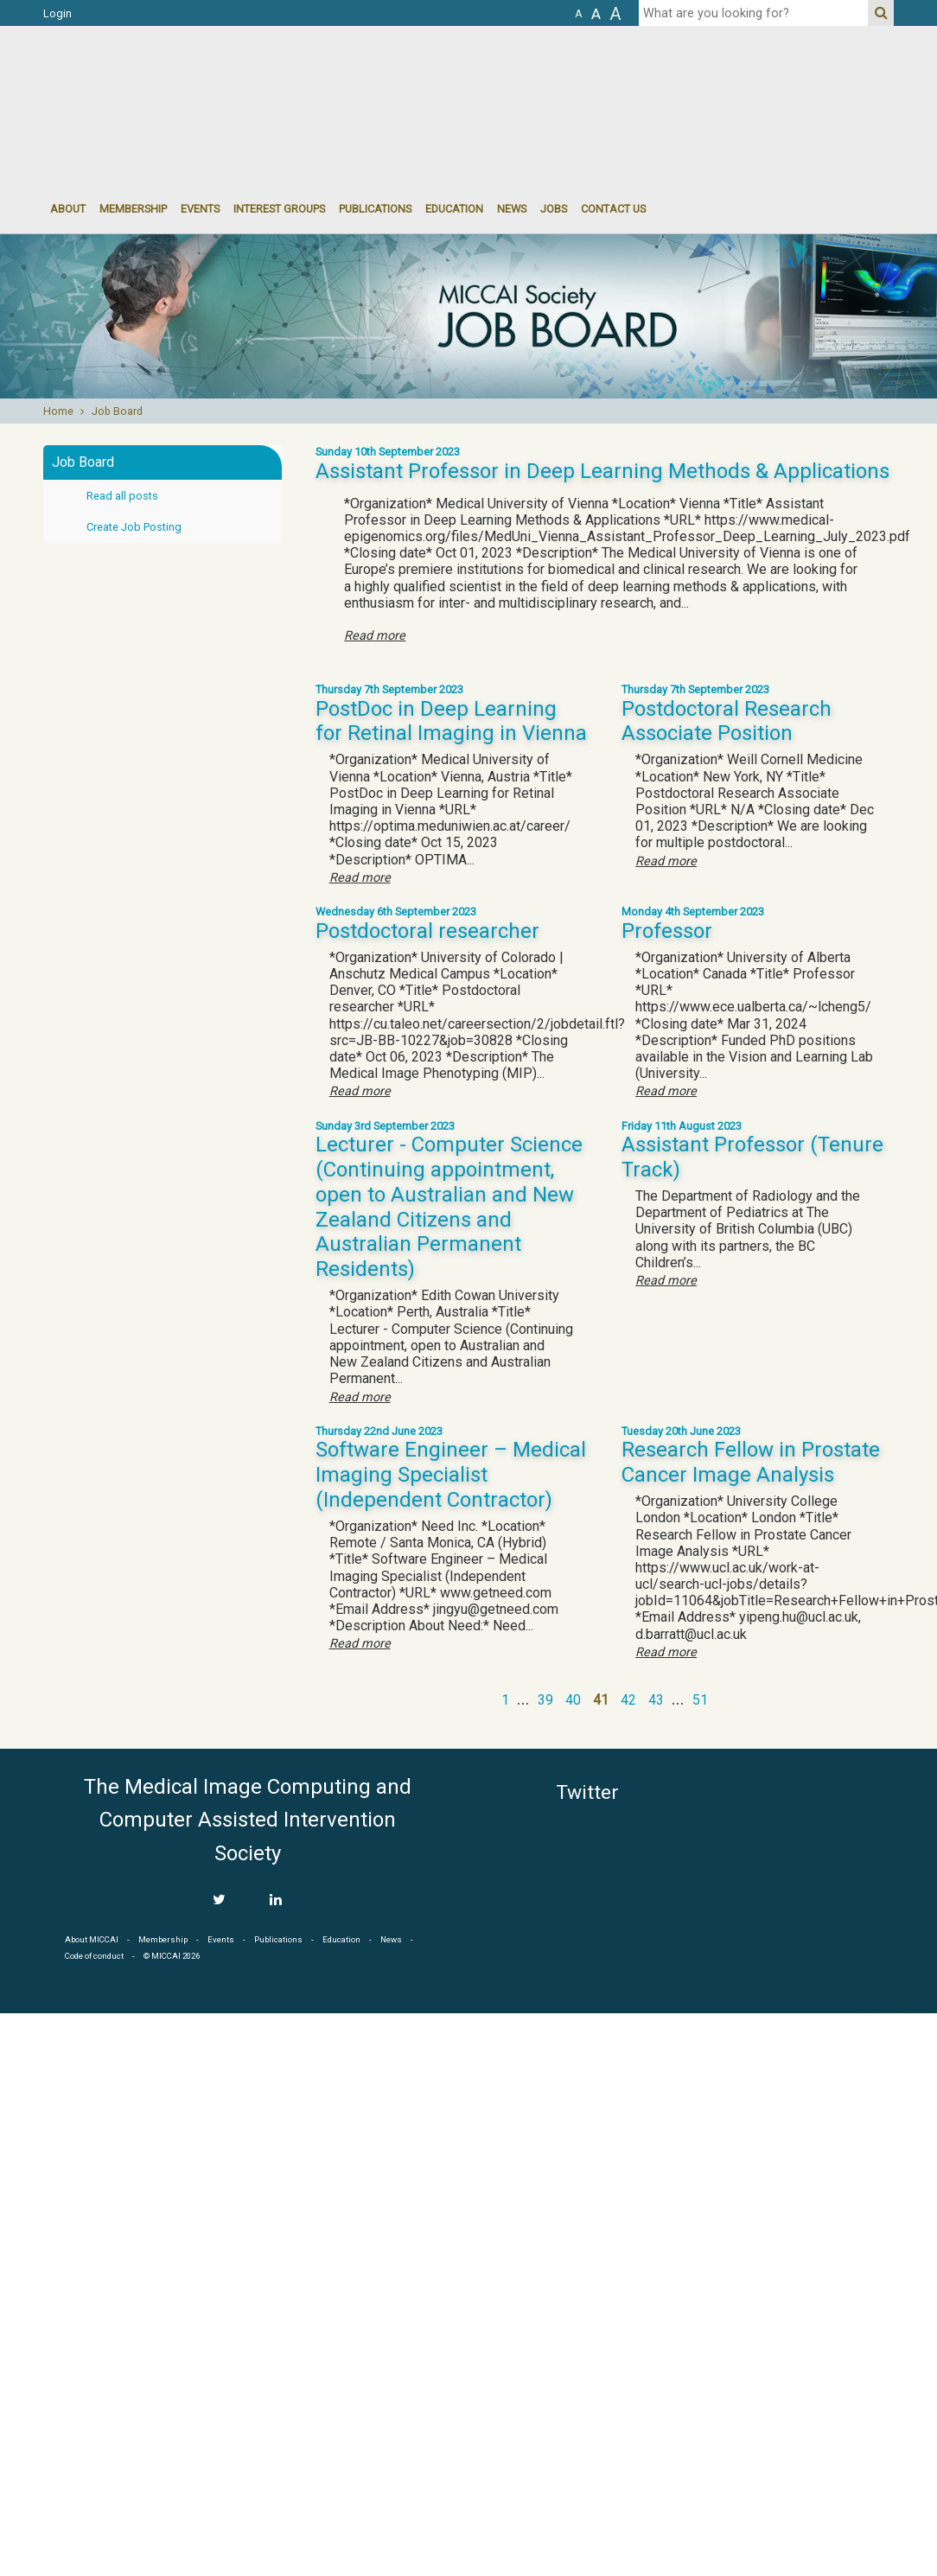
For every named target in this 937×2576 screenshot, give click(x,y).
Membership (133, 208)
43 (656, 1700)
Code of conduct (94, 1956)
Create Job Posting (134, 526)
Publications (375, 208)
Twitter (587, 1792)
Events (220, 1939)
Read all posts (122, 495)
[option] (468, 316)
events (200, 208)
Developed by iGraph (891, 2007)
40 (573, 1700)
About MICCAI (91, 1939)
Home (58, 411)
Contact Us (613, 208)
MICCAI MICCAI (184, 78)
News (511, 208)
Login (57, 13)
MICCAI (816, 1852)
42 (628, 1700)
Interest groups (279, 208)
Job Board (117, 411)
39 (545, 1700)
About (68, 208)
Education (454, 208)
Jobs (553, 208)
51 (700, 1700)
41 (601, 1700)
